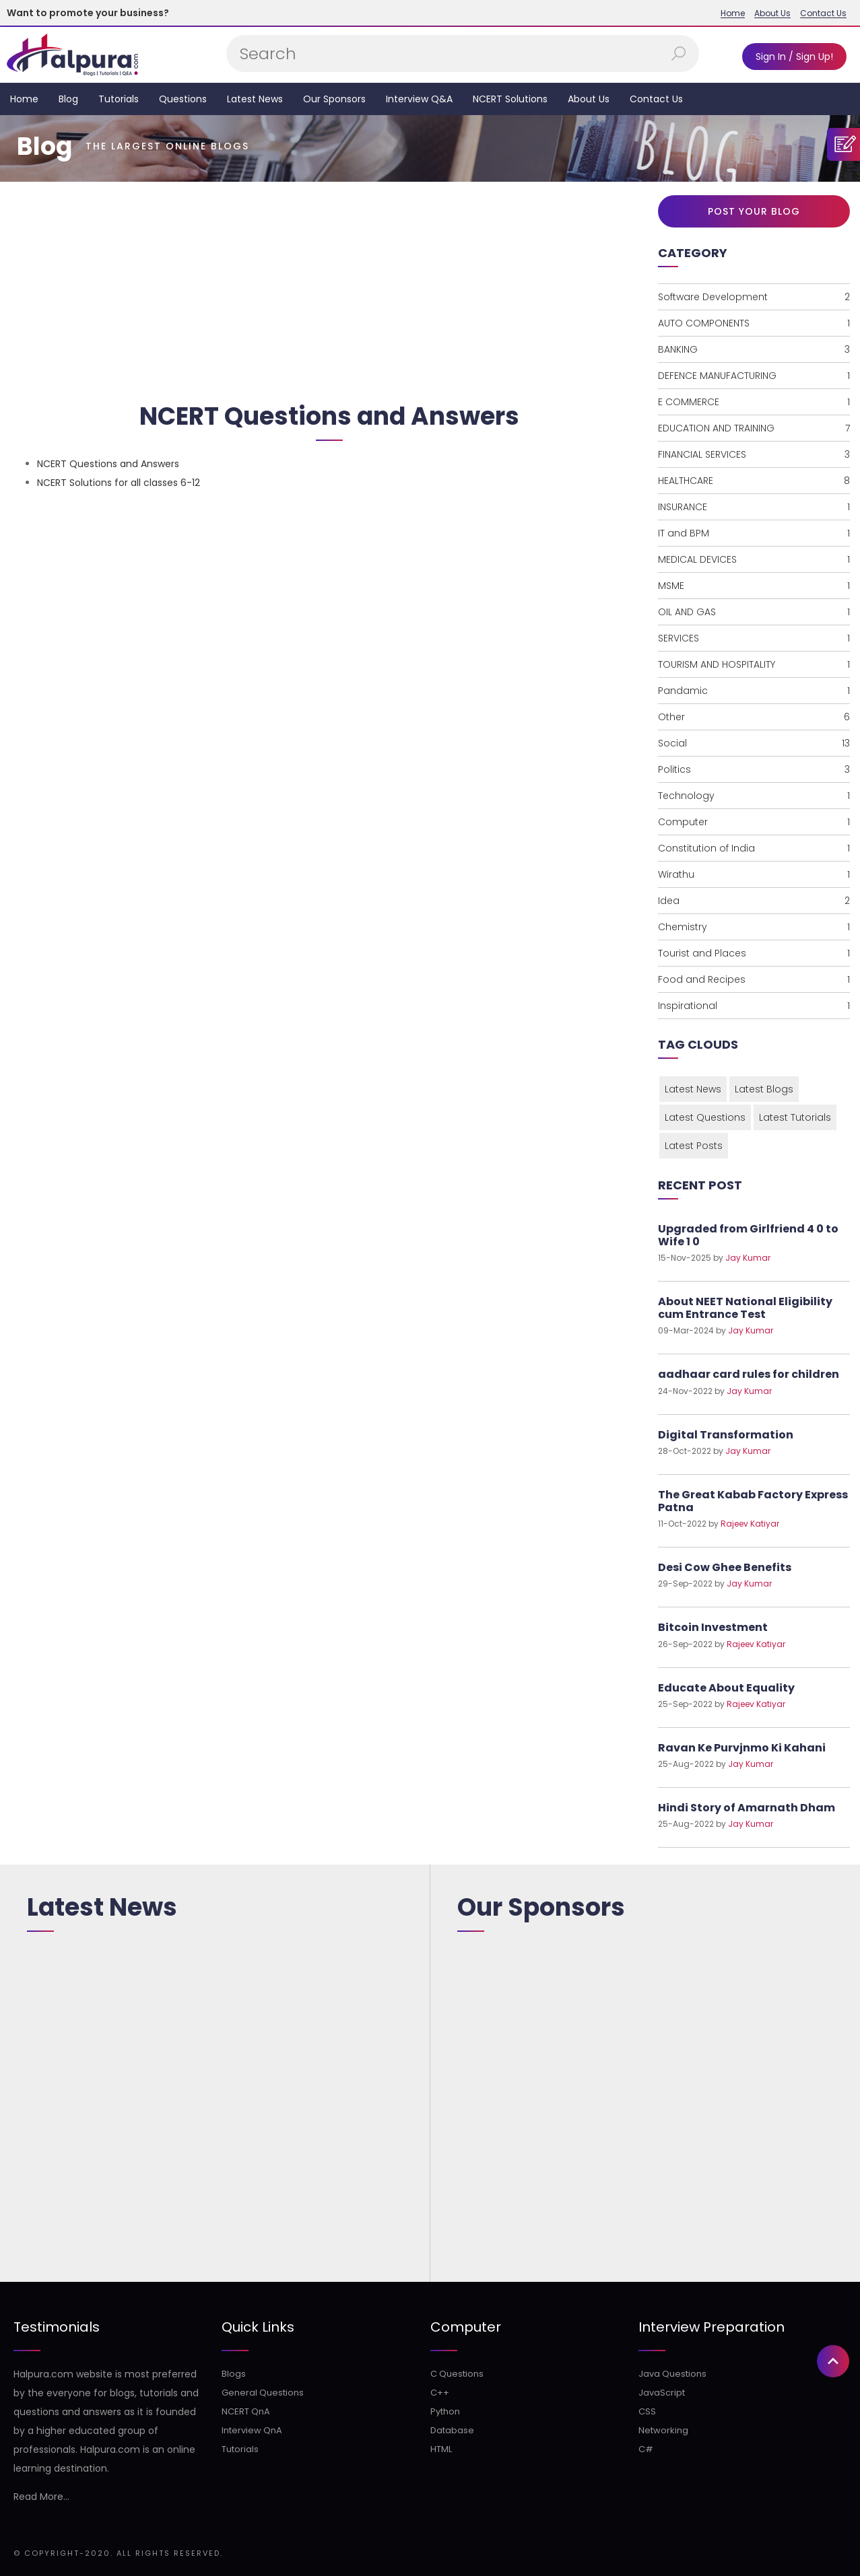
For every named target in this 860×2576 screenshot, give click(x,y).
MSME (754, 585)
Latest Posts (694, 1145)
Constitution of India (754, 848)
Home (733, 13)
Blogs (234, 2373)
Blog (68, 99)
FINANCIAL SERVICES (754, 454)
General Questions (263, 2392)
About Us (772, 13)
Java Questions (672, 2373)
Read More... (41, 2496)
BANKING (754, 349)
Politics (754, 769)
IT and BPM (754, 533)
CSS (647, 2411)
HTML (441, 2449)
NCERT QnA (246, 2411)
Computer (754, 821)
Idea (754, 900)
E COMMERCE (754, 401)
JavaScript (661, 2392)
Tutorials (118, 99)
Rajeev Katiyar (750, 1523)
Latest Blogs (764, 1089)
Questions (183, 99)
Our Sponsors (334, 99)
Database (452, 2430)
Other (754, 716)
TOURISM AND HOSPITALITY (754, 664)
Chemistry (754, 926)
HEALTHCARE (754, 480)
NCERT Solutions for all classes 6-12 (118, 482)
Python (445, 2411)
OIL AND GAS (754, 611)
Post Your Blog (754, 211)
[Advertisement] (329, 286)
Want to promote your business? (88, 13)
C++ (439, 2392)
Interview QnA (252, 2430)
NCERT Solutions (510, 99)
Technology (754, 795)
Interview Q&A (419, 99)
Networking (663, 2430)
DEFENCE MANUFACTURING (754, 375)
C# (645, 2449)
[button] (833, 1479)
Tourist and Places (754, 953)
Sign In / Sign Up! (794, 56)
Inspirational (754, 1005)
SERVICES (754, 638)
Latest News (255, 99)
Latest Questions (705, 1117)
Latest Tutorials (795, 1117)
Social (754, 743)
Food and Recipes (754, 979)
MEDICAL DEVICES (754, 559)
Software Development (754, 296)
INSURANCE (754, 506)
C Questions (457, 2373)
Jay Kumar (747, 1257)
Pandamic (754, 690)
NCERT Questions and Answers (108, 464)
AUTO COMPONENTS (754, 323)
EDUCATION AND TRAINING (754, 428)
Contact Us (823, 13)
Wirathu (754, 874)
